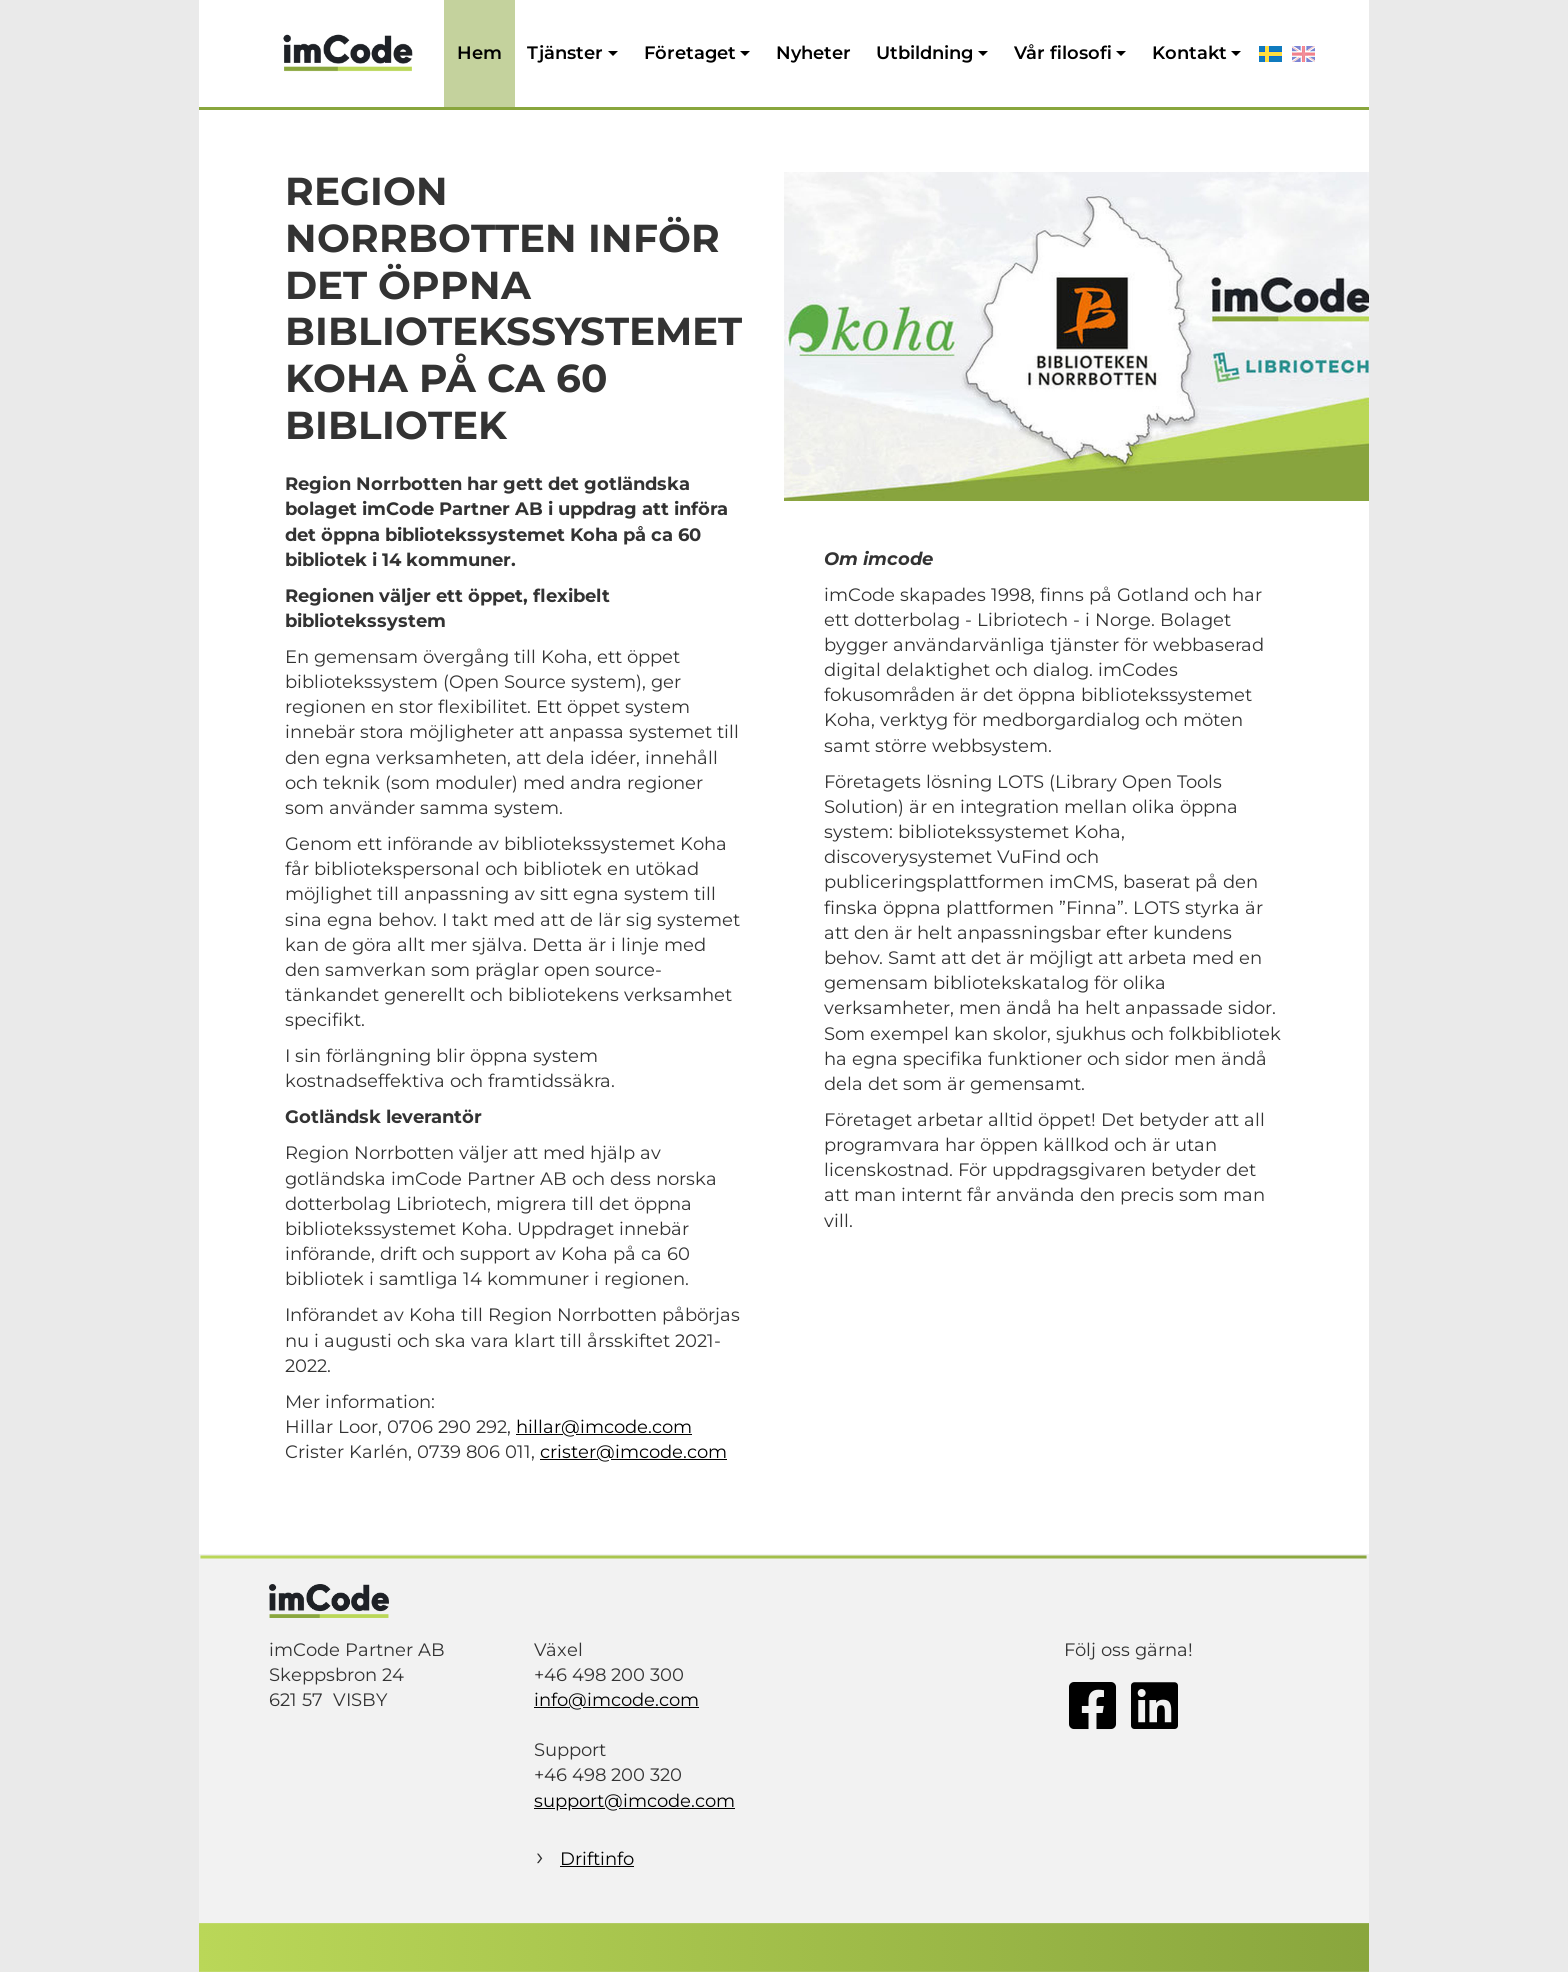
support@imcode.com (634, 1801)
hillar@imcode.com (604, 1427)
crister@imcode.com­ (633, 1452)
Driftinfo (597, 1859)
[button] (573, 53)
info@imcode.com (616, 1700)
